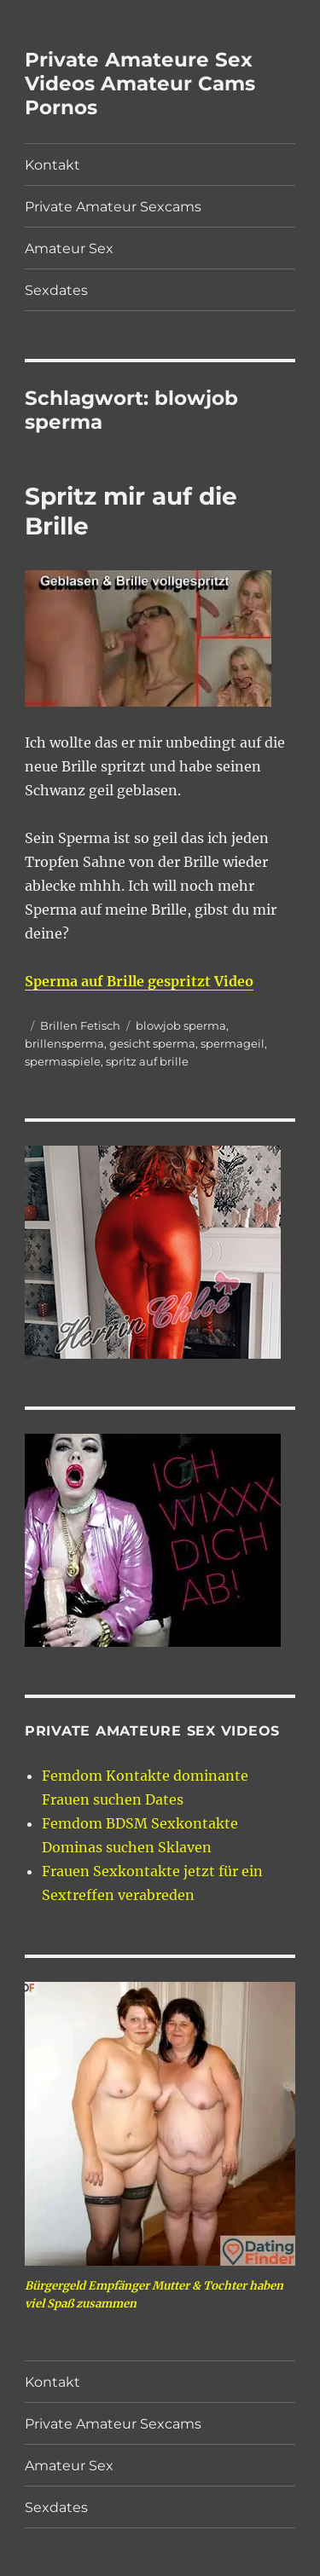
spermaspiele (63, 1061)
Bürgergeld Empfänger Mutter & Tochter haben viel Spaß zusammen (154, 2295)
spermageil (233, 1043)
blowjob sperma (181, 1025)
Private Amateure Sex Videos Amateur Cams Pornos (140, 83)
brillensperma (64, 1043)
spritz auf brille (147, 1061)
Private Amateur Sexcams (113, 207)
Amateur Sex (69, 248)
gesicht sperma (152, 1043)
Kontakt (52, 165)
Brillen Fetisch (80, 1025)
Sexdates (56, 290)
